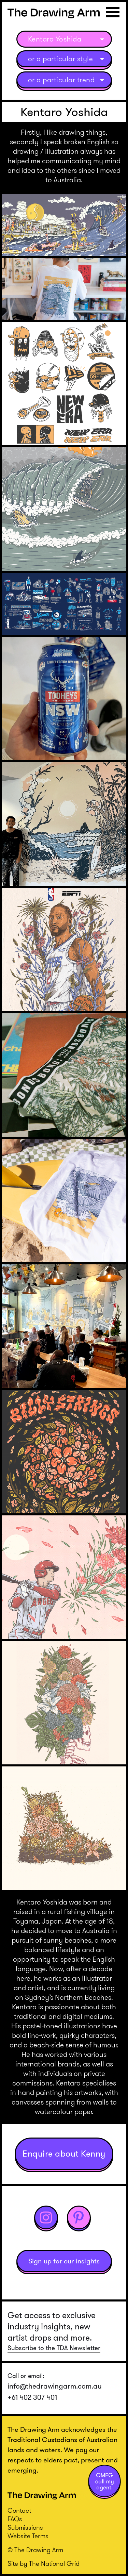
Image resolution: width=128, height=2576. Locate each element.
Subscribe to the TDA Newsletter (54, 2348)
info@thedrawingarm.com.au (55, 2386)
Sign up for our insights (64, 2261)
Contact (19, 2510)
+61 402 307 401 (32, 2397)
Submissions (25, 2527)
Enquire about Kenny (64, 2154)
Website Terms (28, 2536)
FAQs (15, 2519)
